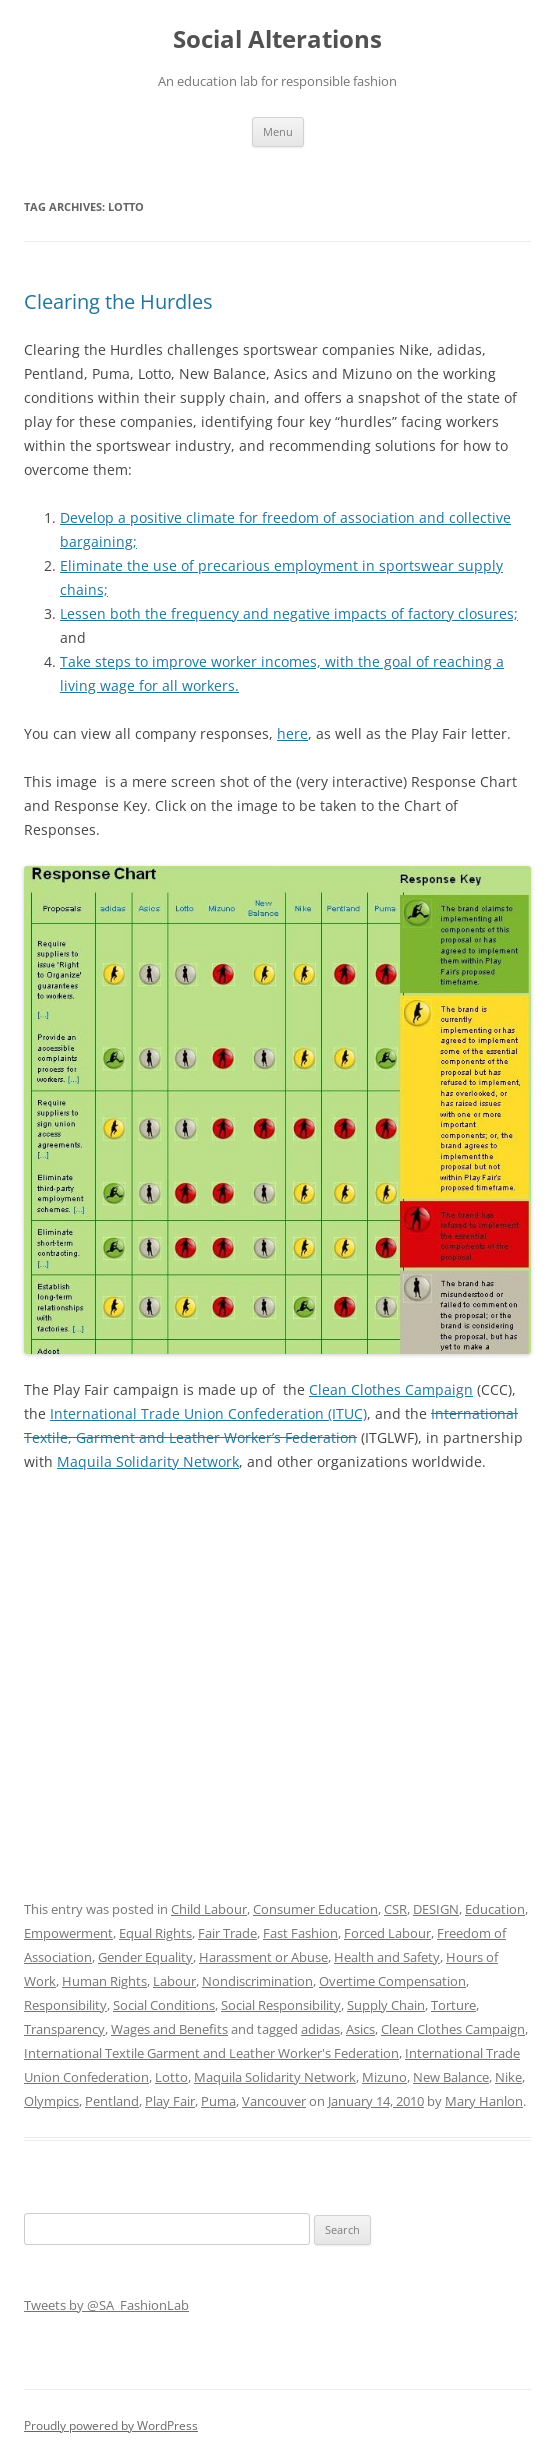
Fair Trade (227, 1933)
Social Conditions (164, 2005)
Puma (218, 2101)
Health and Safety (387, 1957)
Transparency (64, 2029)
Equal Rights (155, 1933)
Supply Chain (386, 2005)
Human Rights (104, 1981)
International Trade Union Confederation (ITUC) (208, 1413)
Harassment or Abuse (263, 1957)
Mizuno (384, 2077)
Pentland (112, 2101)
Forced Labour (387, 1933)
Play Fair (170, 2101)
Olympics (51, 2101)
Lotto (171, 2077)
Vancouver (274, 2101)
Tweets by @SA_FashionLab (106, 2305)
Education (495, 1909)
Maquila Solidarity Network (148, 1461)
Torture (453, 2005)
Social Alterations (277, 39)
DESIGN (436, 1909)
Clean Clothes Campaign (391, 1389)
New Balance (451, 2077)
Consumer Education (315, 1909)
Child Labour (209, 1909)
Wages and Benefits (169, 2029)
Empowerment (68, 1933)
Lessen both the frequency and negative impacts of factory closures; (289, 613)
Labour (174, 1981)
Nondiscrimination (257, 1981)
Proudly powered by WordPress (111, 2425)
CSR (395, 1909)
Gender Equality (145, 1957)
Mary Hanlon (484, 2101)
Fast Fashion (300, 1933)
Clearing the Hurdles (118, 301)
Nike (508, 2077)
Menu (278, 131)
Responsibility (65, 2005)
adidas (320, 2029)
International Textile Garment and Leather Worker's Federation (211, 2053)
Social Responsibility (281, 2005)
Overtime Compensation (392, 1981)
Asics (360, 2029)
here (292, 733)
